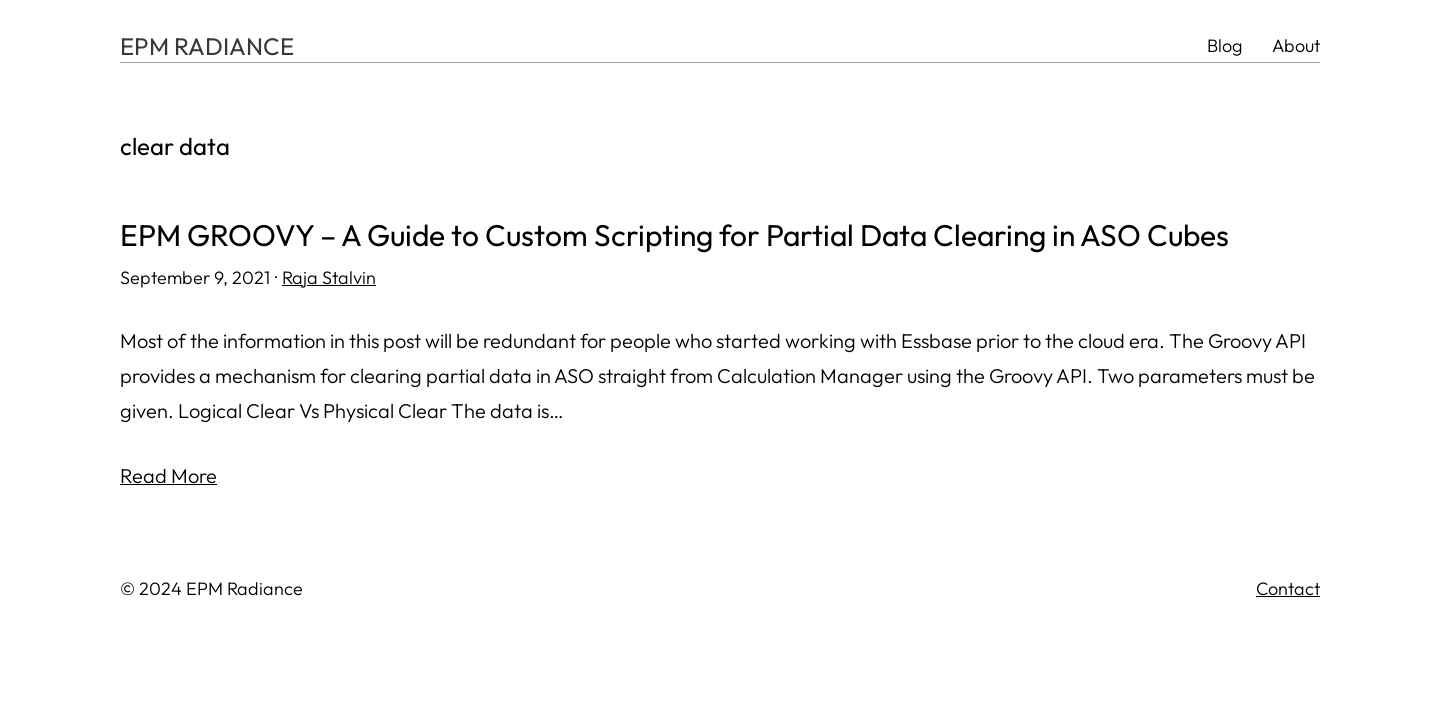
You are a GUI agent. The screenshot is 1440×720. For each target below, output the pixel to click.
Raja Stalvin (329, 277)
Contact (1288, 588)
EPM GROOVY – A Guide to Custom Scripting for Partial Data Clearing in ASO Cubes (674, 235)
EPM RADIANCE (207, 46)
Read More (168, 475)
